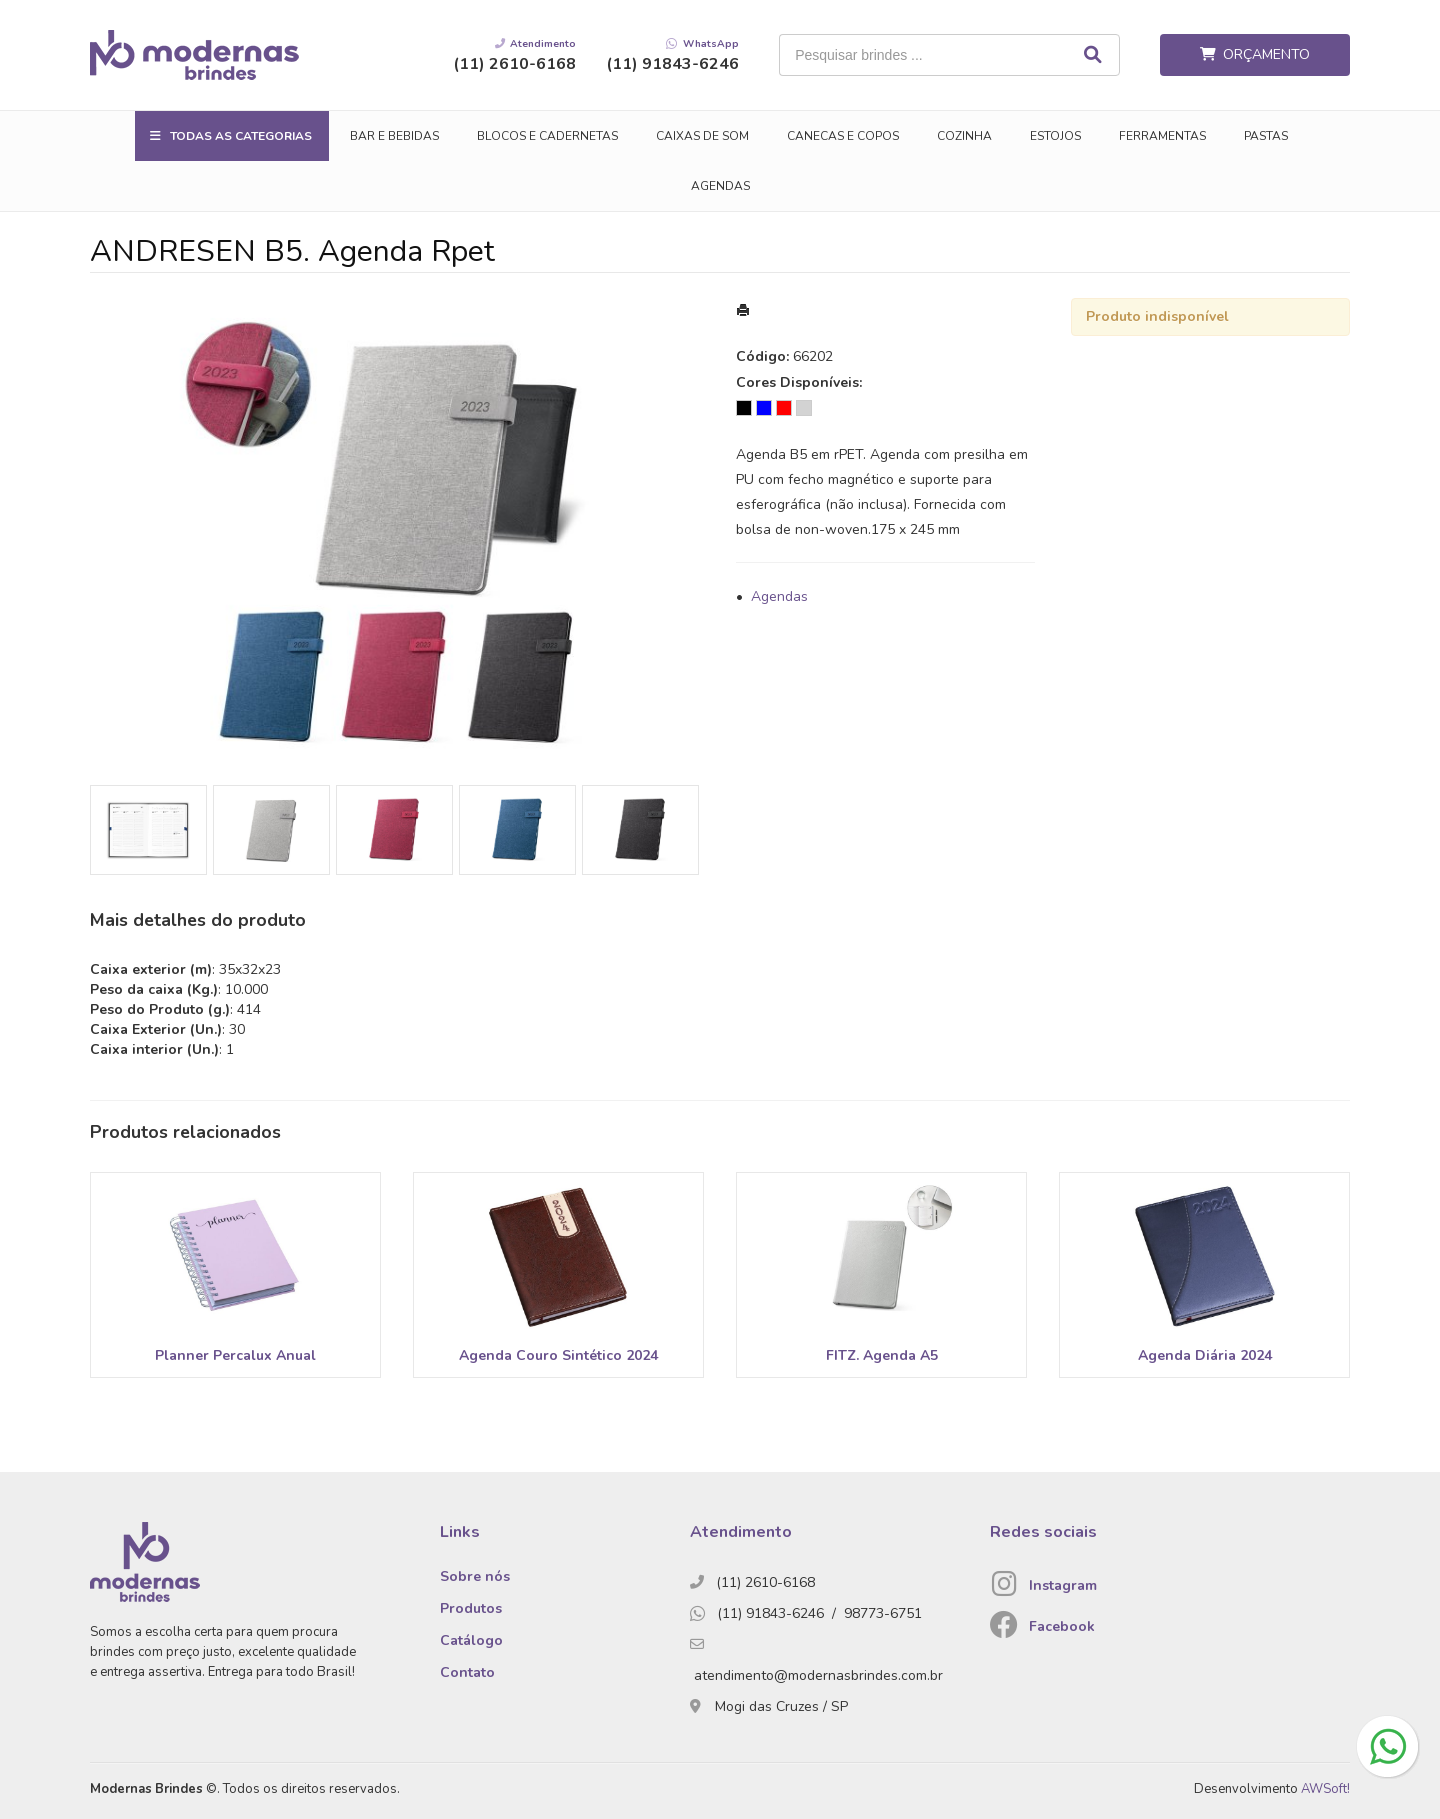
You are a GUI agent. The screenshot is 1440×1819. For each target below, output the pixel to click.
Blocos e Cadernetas (547, 136)
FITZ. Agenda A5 (882, 1355)
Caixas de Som (702, 136)
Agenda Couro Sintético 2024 (558, 1355)
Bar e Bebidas (394, 136)
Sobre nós (475, 1576)
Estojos (1055, 136)
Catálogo (471, 1640)
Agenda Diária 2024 (1205, 1355)
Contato (467, 1672)
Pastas (1266, 136)
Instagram (1063, 1585)
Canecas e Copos (843, 136)
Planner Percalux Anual (235, 1355)
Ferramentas (1162, 136)
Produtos (471, 1608)
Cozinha (964, 136)
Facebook (1062, 1626)
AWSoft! (1325, 1789)
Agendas (720, 186)
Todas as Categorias (241, 136)
